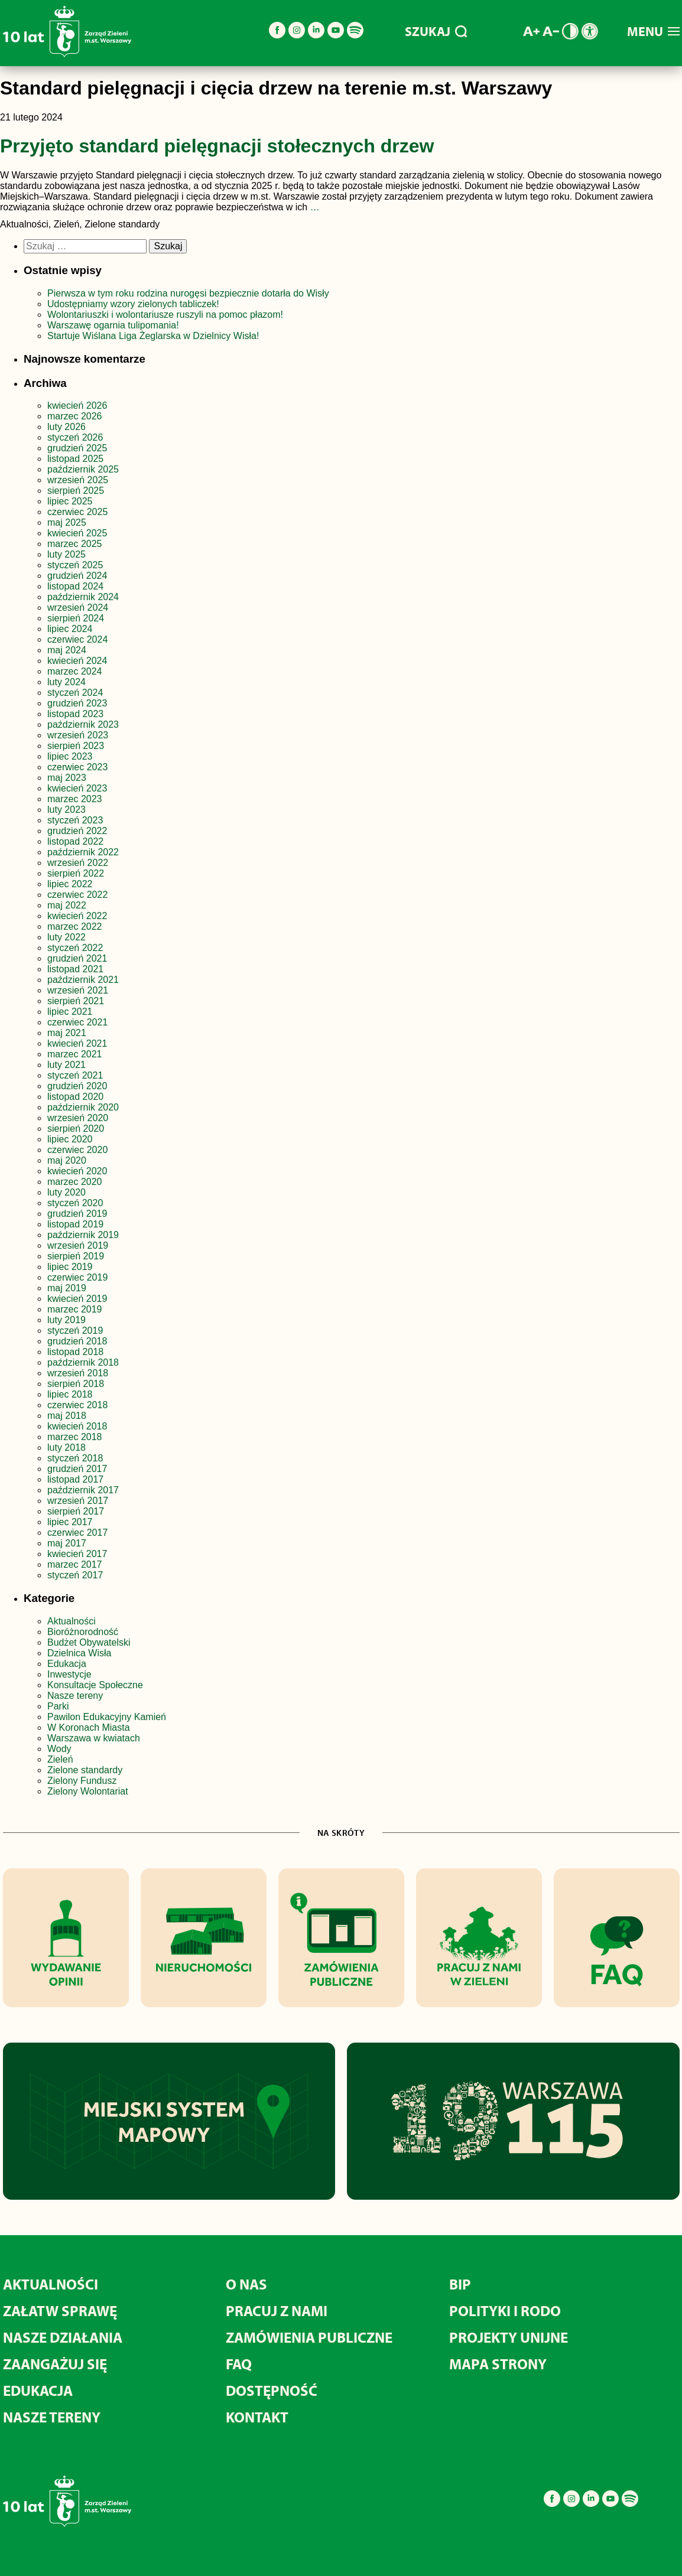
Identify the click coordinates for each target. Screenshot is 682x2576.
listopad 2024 (75, 586)
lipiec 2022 (70, 884)
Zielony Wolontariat (87, 1791)
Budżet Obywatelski (89, 1642)
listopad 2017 (75, 1479)
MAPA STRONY (498, 2363)
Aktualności (71, 1621)
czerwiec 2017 (77, 1533)
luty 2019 (66, 1320)
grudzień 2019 (77, 1214)
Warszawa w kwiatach (93, 1738)
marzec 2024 (74, 671)
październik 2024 (83, 597)
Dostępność (271, 2390)
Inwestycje (69, 1674)
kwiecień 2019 (77, 1299)
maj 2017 (66, 1543)
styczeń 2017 (75, 1575)
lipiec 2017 (70, 1522)
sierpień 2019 (75, 1256)
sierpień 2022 (75, 873)
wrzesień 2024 (77, 608)
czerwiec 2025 (77, 512)
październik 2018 (83, 1362)
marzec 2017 (74, 1564)
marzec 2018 (74, 1437)
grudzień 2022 (77, 831)
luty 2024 (66, 682)
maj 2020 (66, 1160)
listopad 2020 (75, 1097)
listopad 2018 (75, 1352)
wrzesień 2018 (77, 1373)
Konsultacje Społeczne (95, 1685)
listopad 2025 (75, 459)
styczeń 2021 (75, 1075)
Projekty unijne (508, 2337)
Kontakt (257, 2417)
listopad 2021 (75, 969)
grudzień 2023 (77, 703)
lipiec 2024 (70, 629)
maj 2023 (66, 778)
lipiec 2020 (70, 1139)
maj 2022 (66, 905)
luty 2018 (66, 1447)
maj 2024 (66, 650)
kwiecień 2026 (77, 405)
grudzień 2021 (77, 958)
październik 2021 (83, 980)
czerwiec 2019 (77, 1277)
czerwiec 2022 (77, 895)
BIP (460, 2284)
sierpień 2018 (75, 1384)
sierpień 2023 (75, 746)
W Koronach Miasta (88, 1727)
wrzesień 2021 (77, 990)
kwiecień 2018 (77, 1426)
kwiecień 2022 (77, 916)
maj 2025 (66, 522)
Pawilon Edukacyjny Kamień (106, 1717)
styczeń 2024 (75, 693)
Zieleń (60, 1759)
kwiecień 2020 (77, 1171)
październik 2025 (83, 469)
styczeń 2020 (75, 1203)
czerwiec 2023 (77, 767)
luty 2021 (66, 1065)
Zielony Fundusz (81, 1781)
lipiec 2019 (70, 1267)
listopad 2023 (75, 714)
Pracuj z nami (276, 2310)
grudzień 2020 (77, 1086)
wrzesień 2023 (77, 735)
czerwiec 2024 (77, 639)
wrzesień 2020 (77, 1118)
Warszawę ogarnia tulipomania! (113, 325)
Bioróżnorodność (82, 1632)
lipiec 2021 (70, 1012)
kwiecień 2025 (77, 533)
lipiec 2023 (70, 756)
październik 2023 (83, 724)
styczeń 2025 (75, 565)
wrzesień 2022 (77, 863)
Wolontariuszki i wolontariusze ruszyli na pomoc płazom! (165, 315)
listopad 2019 (75, 1224)
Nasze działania (62, 2337)
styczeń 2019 (75, 1331)
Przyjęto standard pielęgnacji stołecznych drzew (217, 146)
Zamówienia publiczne (309, 2337)
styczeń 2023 (75, 820)
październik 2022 (83, 852)
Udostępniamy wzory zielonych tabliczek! (133, 304)
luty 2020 (66, 1192)
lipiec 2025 (70, 501)
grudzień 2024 (77, 576)
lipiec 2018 (70, 1394)
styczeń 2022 (75, 948)
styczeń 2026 (75, 437)
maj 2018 (66, 1416)
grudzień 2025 (77, 448)
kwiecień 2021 (77, 1043)
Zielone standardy (84, 1770)
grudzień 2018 (77, 1341)
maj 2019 (66, 1288)
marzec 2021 (74, 1054)
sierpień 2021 (75, 1001)
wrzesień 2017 (77, 1501)
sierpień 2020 (75, 1128)
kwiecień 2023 (77, 788)
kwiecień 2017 (77, 1554)
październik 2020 (83, 1107)
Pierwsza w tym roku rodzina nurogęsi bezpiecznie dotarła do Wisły (188, 293)
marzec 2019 (74, 1309)
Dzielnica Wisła (79, 1653)
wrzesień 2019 (77, 1245)
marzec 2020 (74, 1182)
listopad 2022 (75, 841)
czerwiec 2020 (77, 1150)
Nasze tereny (75, 1696)
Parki (58, 1706)
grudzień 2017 (77, 1469)
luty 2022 (66, 937)
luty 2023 (66, 810)
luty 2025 (66, 554)
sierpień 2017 (75, 1511)
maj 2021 (66, 1033)
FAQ (239, 2363)
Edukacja (66, 1664)
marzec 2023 (74, 799)
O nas (246, 2284)
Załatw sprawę (60, 2310)
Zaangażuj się (55, 2363)
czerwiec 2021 (77, 1022)
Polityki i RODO (505, 2310)
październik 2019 (83, 1235)
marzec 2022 (74, 926)
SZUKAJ (436, 31)
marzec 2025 (74, 544)
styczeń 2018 (75, 1458)
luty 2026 (66, 427)
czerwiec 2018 (77, 1405)
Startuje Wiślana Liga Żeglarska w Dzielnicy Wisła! (154, 336)
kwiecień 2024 (77, 661)
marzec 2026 (74, 416)
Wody (59, 1749)
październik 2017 (83, 1490)
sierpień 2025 (75, 491)
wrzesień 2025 (77, 480)
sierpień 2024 (75, 618)
